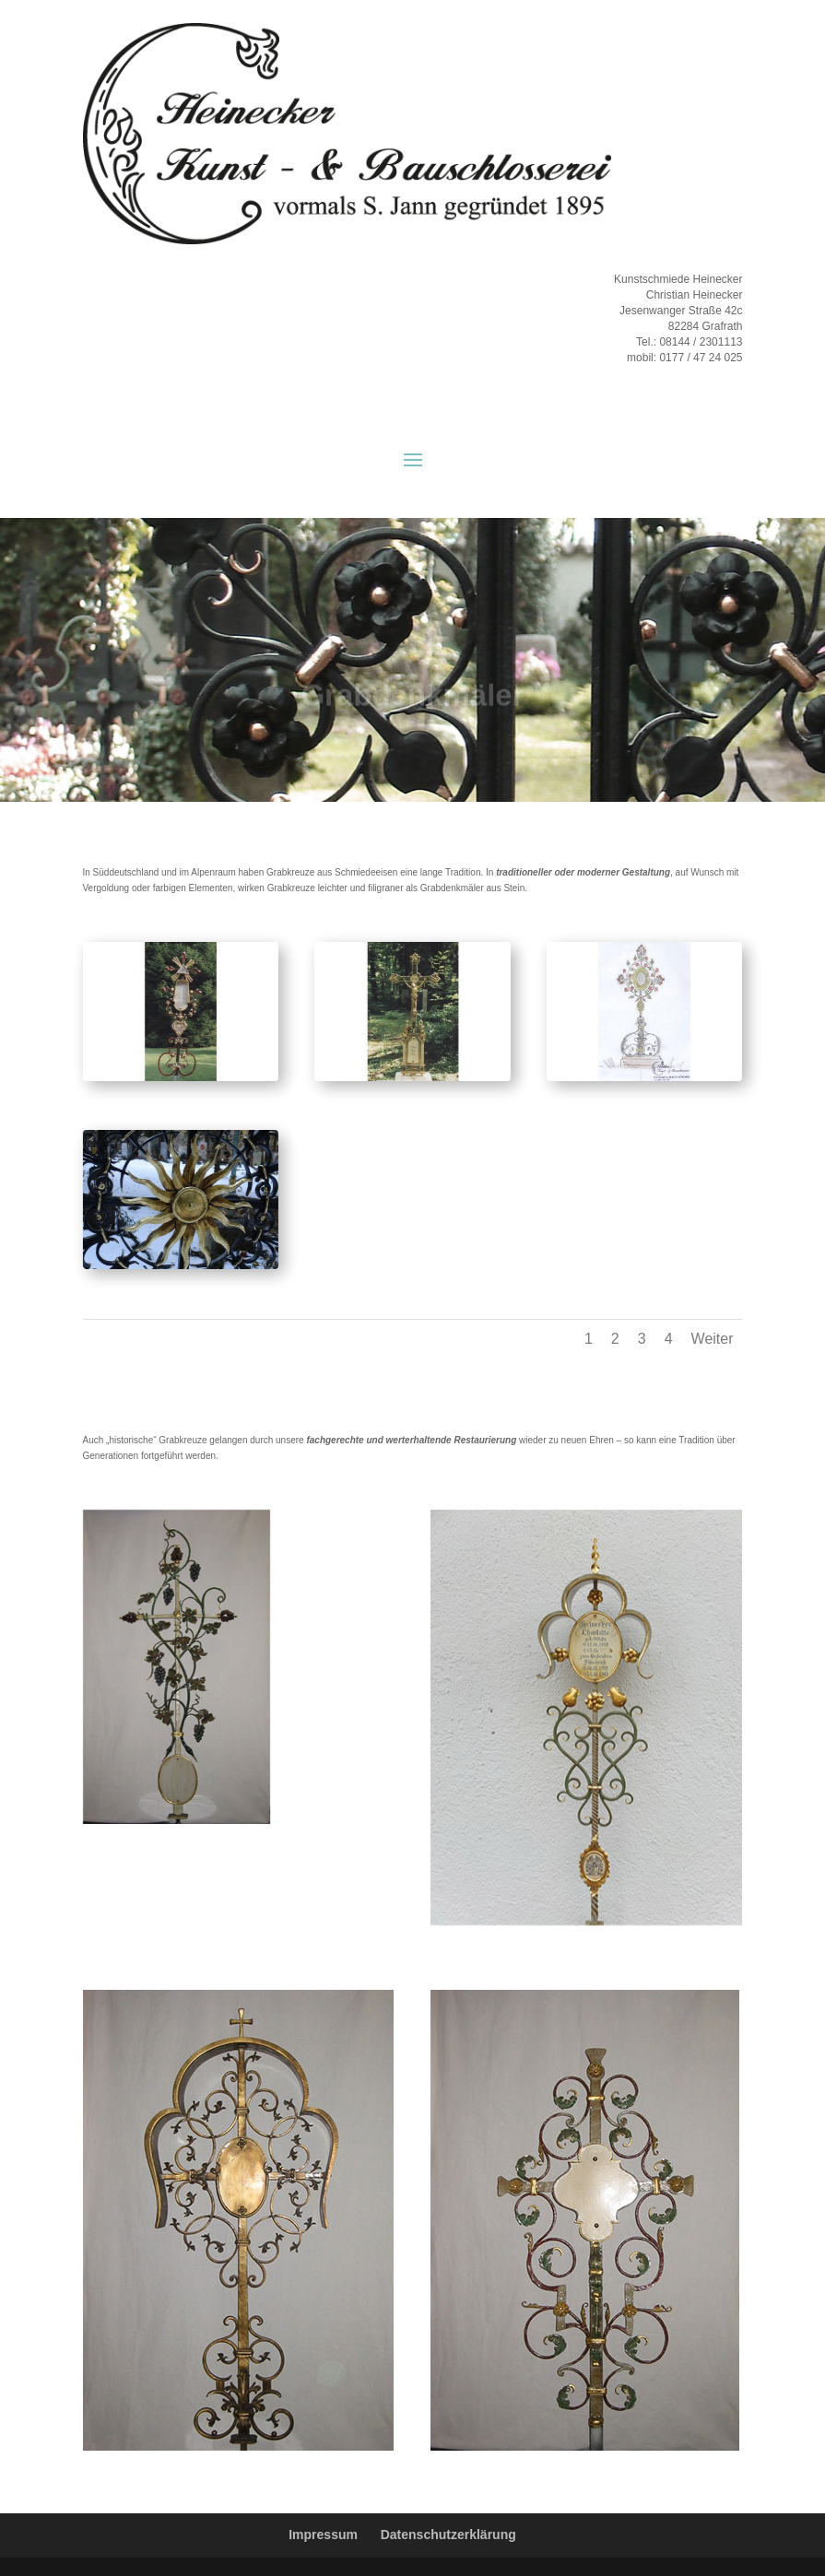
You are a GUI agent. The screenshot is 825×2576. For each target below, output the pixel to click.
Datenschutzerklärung (448, 2534)
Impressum (323, 2534)
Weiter (712, 1339)
